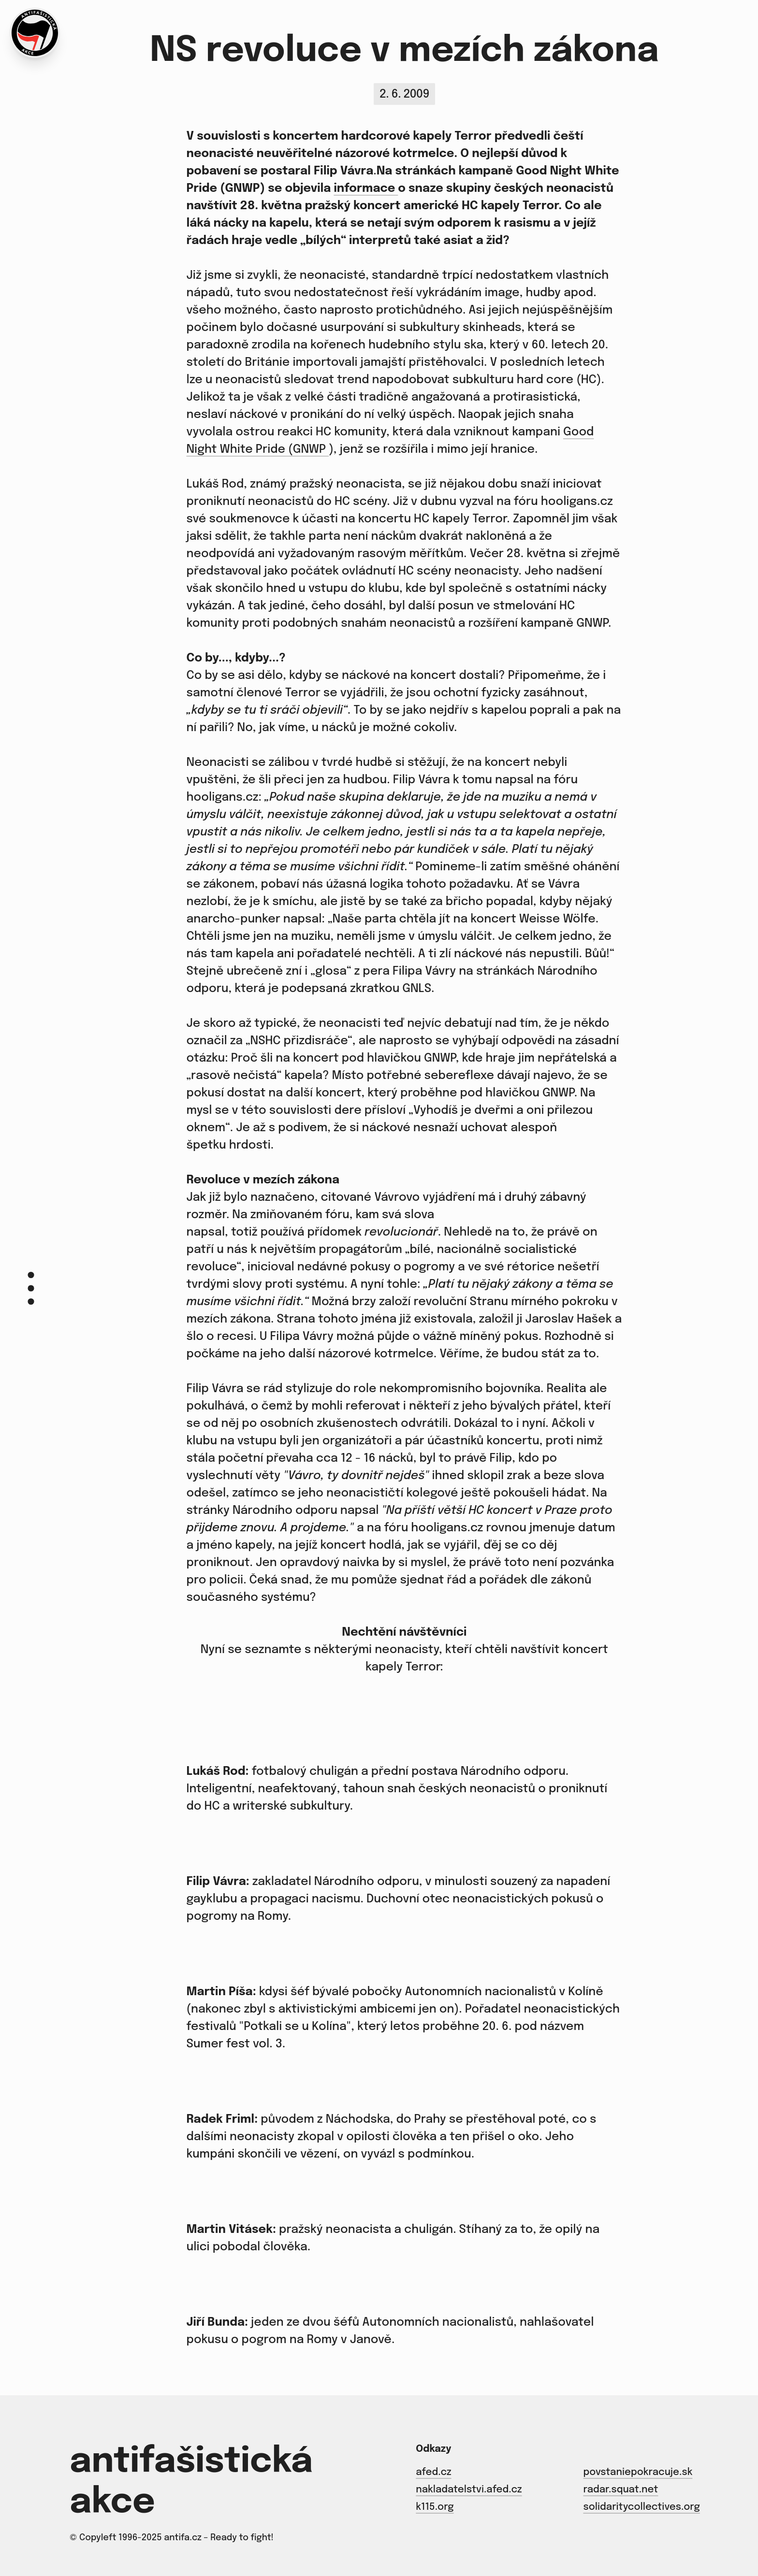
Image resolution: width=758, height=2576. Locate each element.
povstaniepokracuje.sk (637, 2472)
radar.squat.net (620, 2490)
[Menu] (31, 1288)
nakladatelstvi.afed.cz (469, 2490)
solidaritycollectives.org (641, 2507)
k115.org (434, 2507)
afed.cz (433, 2472)
